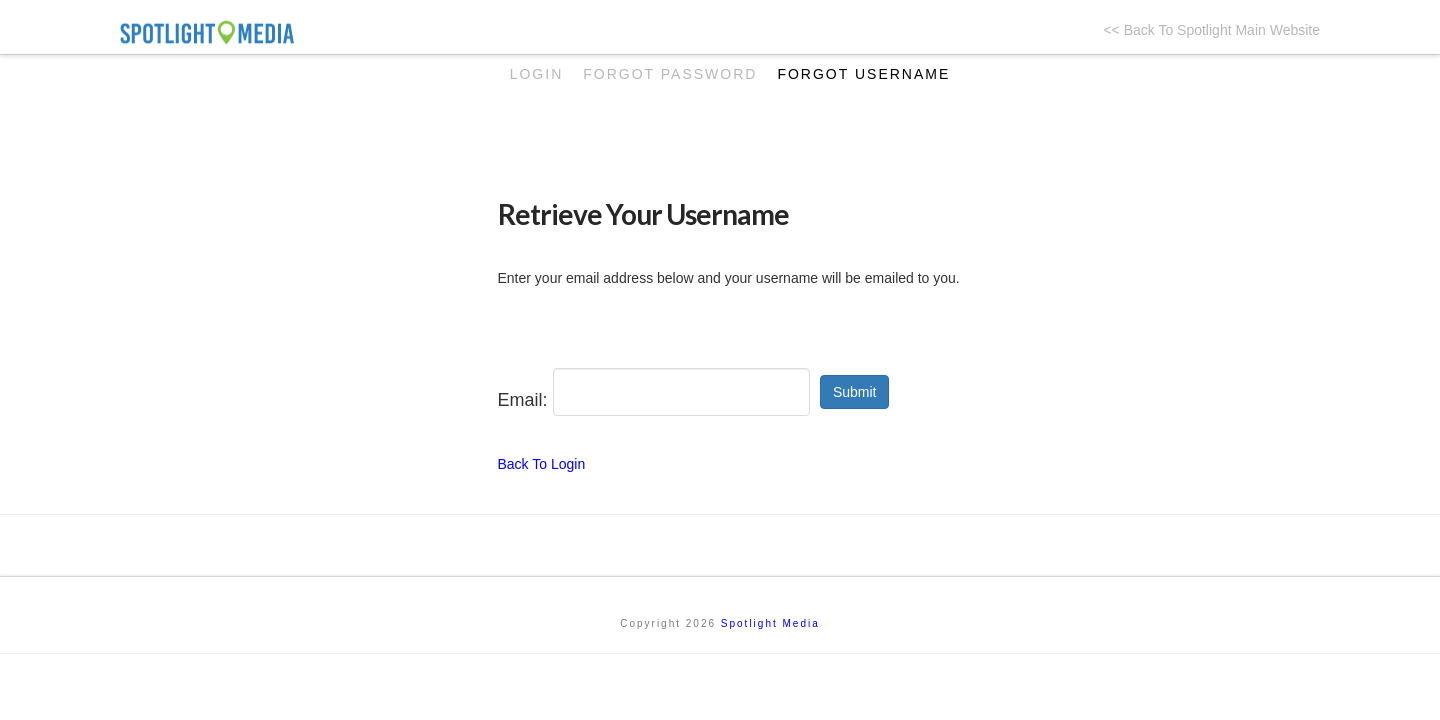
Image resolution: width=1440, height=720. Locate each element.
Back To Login (542, 464)
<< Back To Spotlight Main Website (1211, 30)
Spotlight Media (770, 623)
